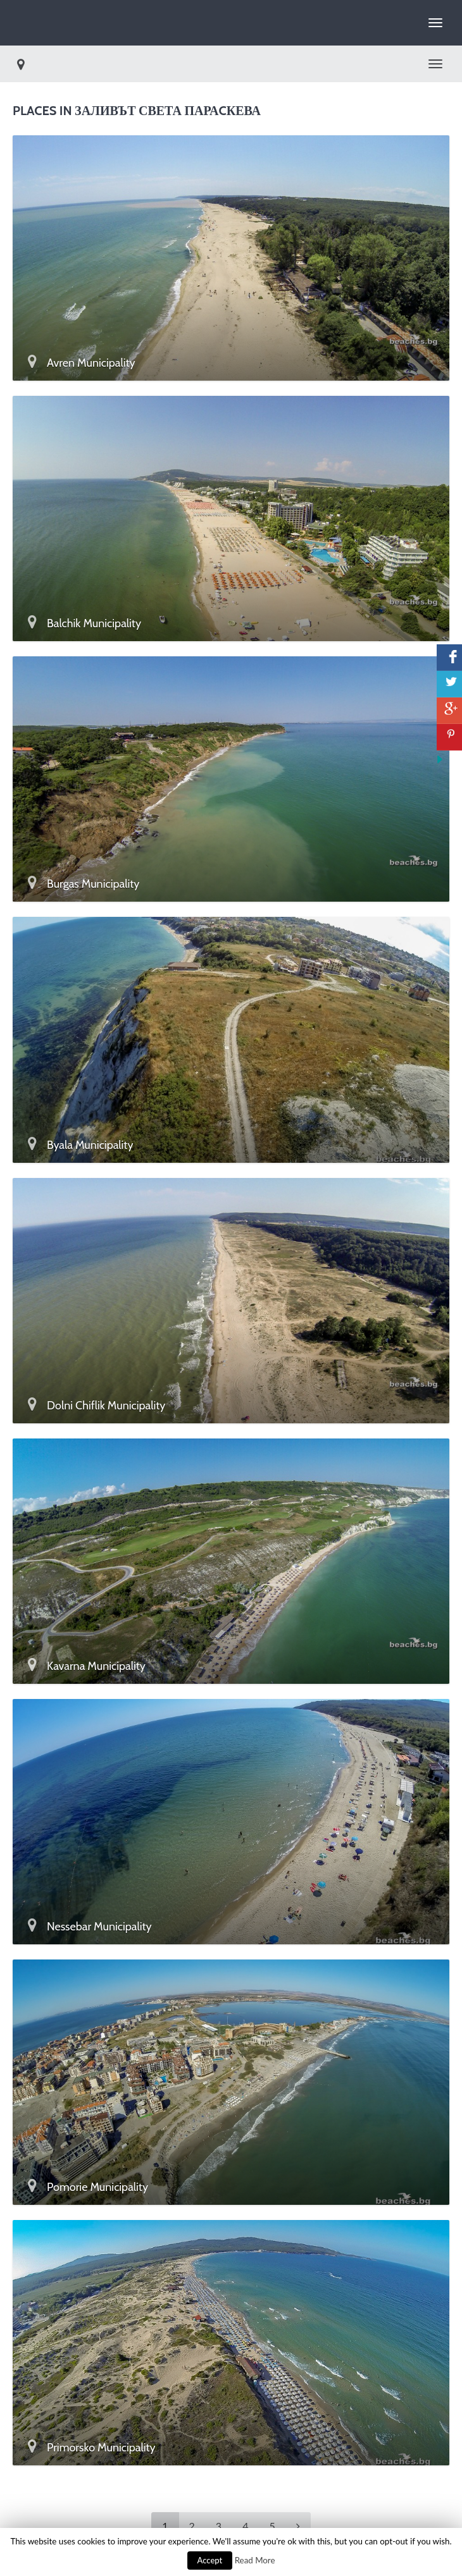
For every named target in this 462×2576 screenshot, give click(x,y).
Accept (210, 2560)
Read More (255, 2560)
